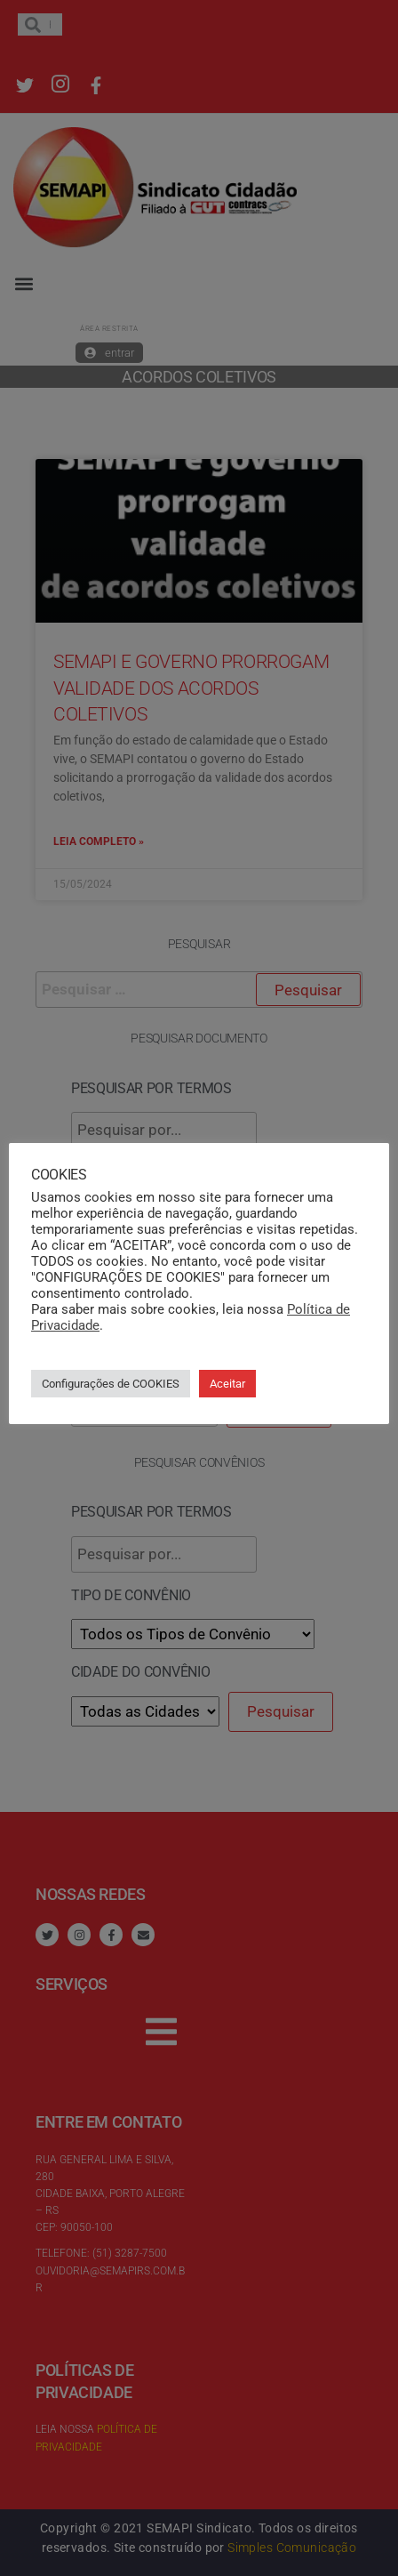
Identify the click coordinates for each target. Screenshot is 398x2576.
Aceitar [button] (227, 1383)
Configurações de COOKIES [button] (110, 1383)
